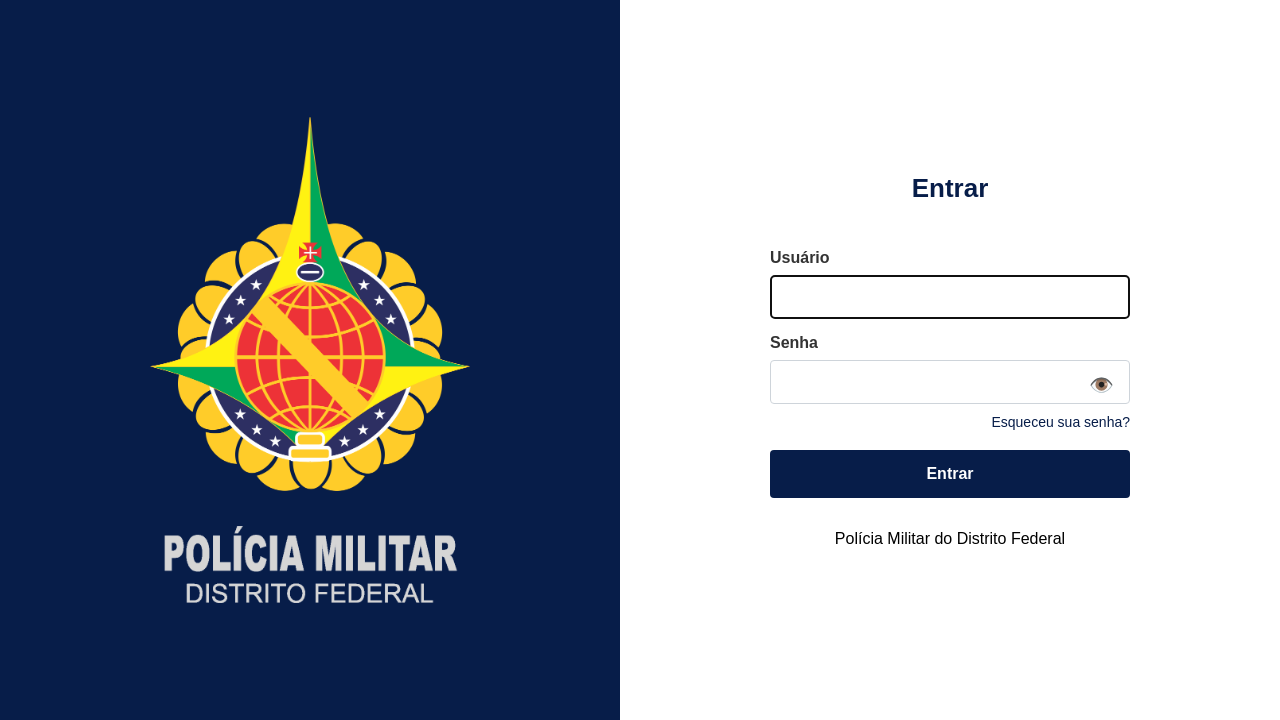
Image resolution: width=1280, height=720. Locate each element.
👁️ (1101, 385)
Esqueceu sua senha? (1060, 422)
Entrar (949, 473)
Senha (794, 342)
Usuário (800, 257)
